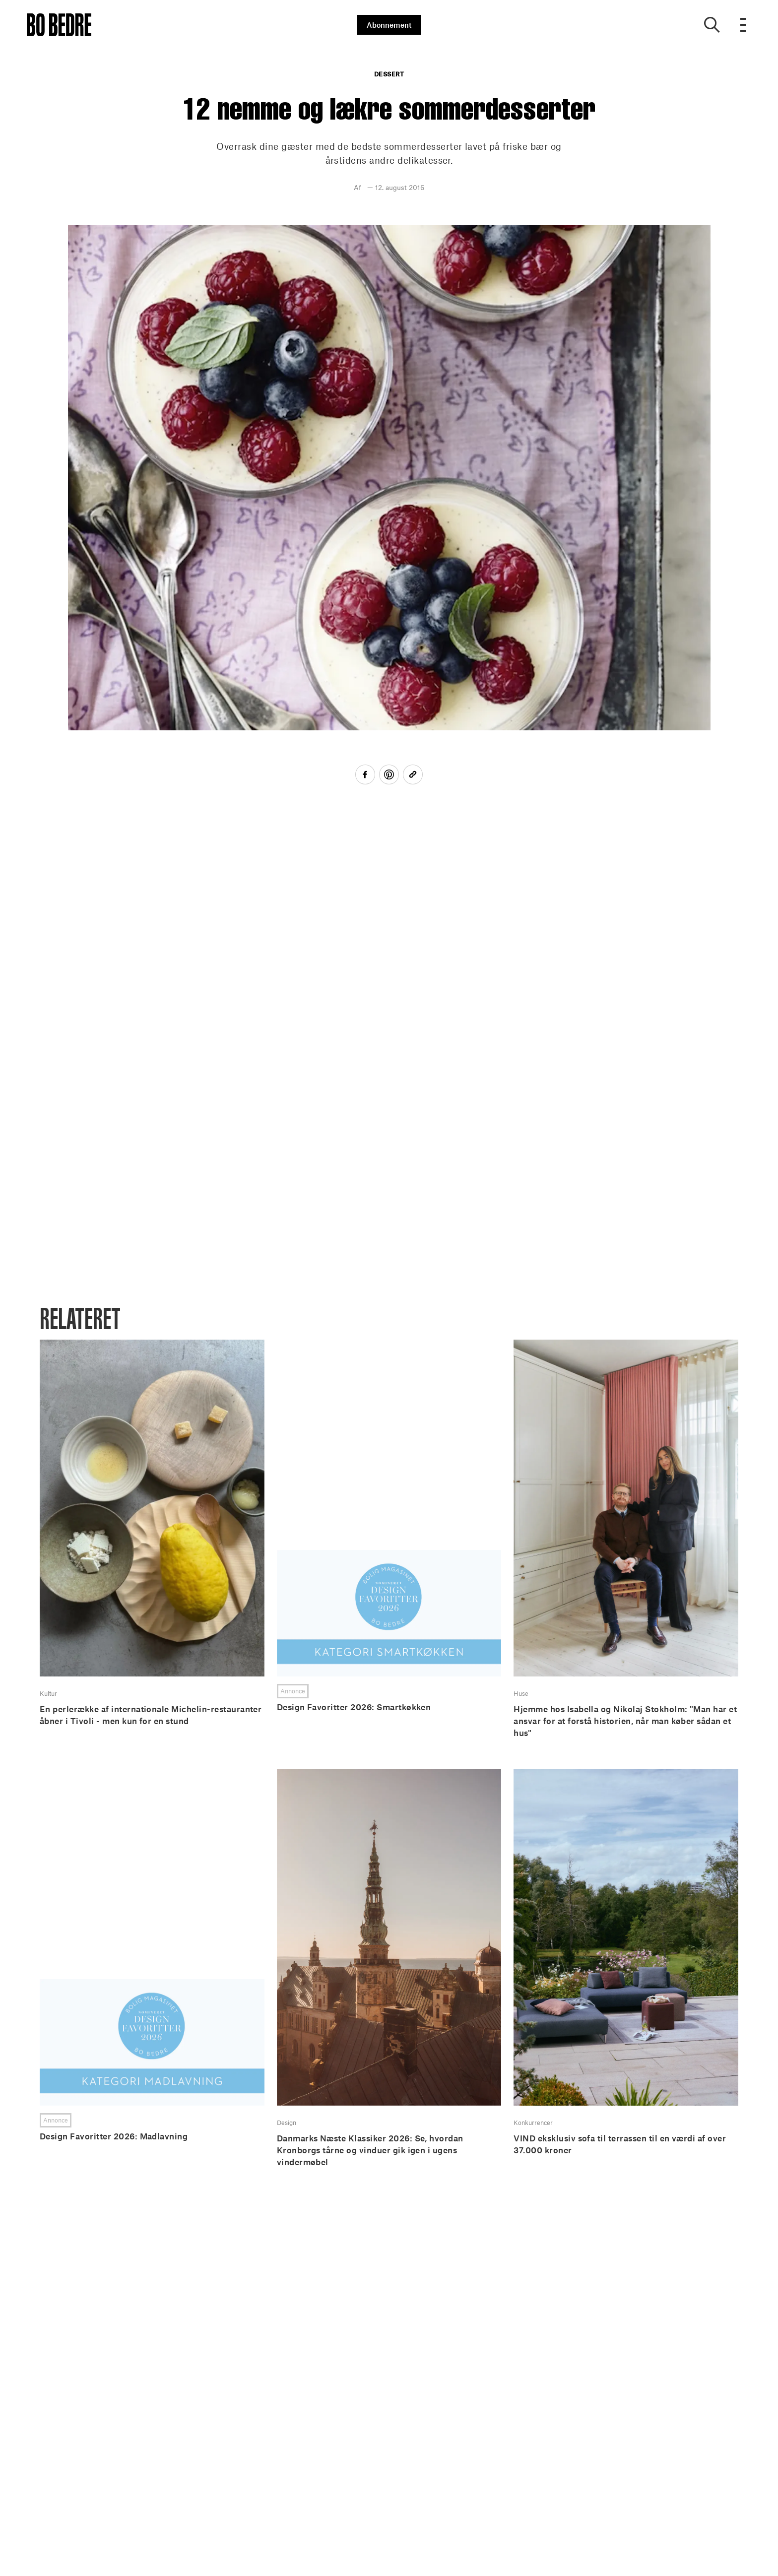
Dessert (389, 74)
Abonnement (389, 25)
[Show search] (712, 25)
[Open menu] (743, 25)
